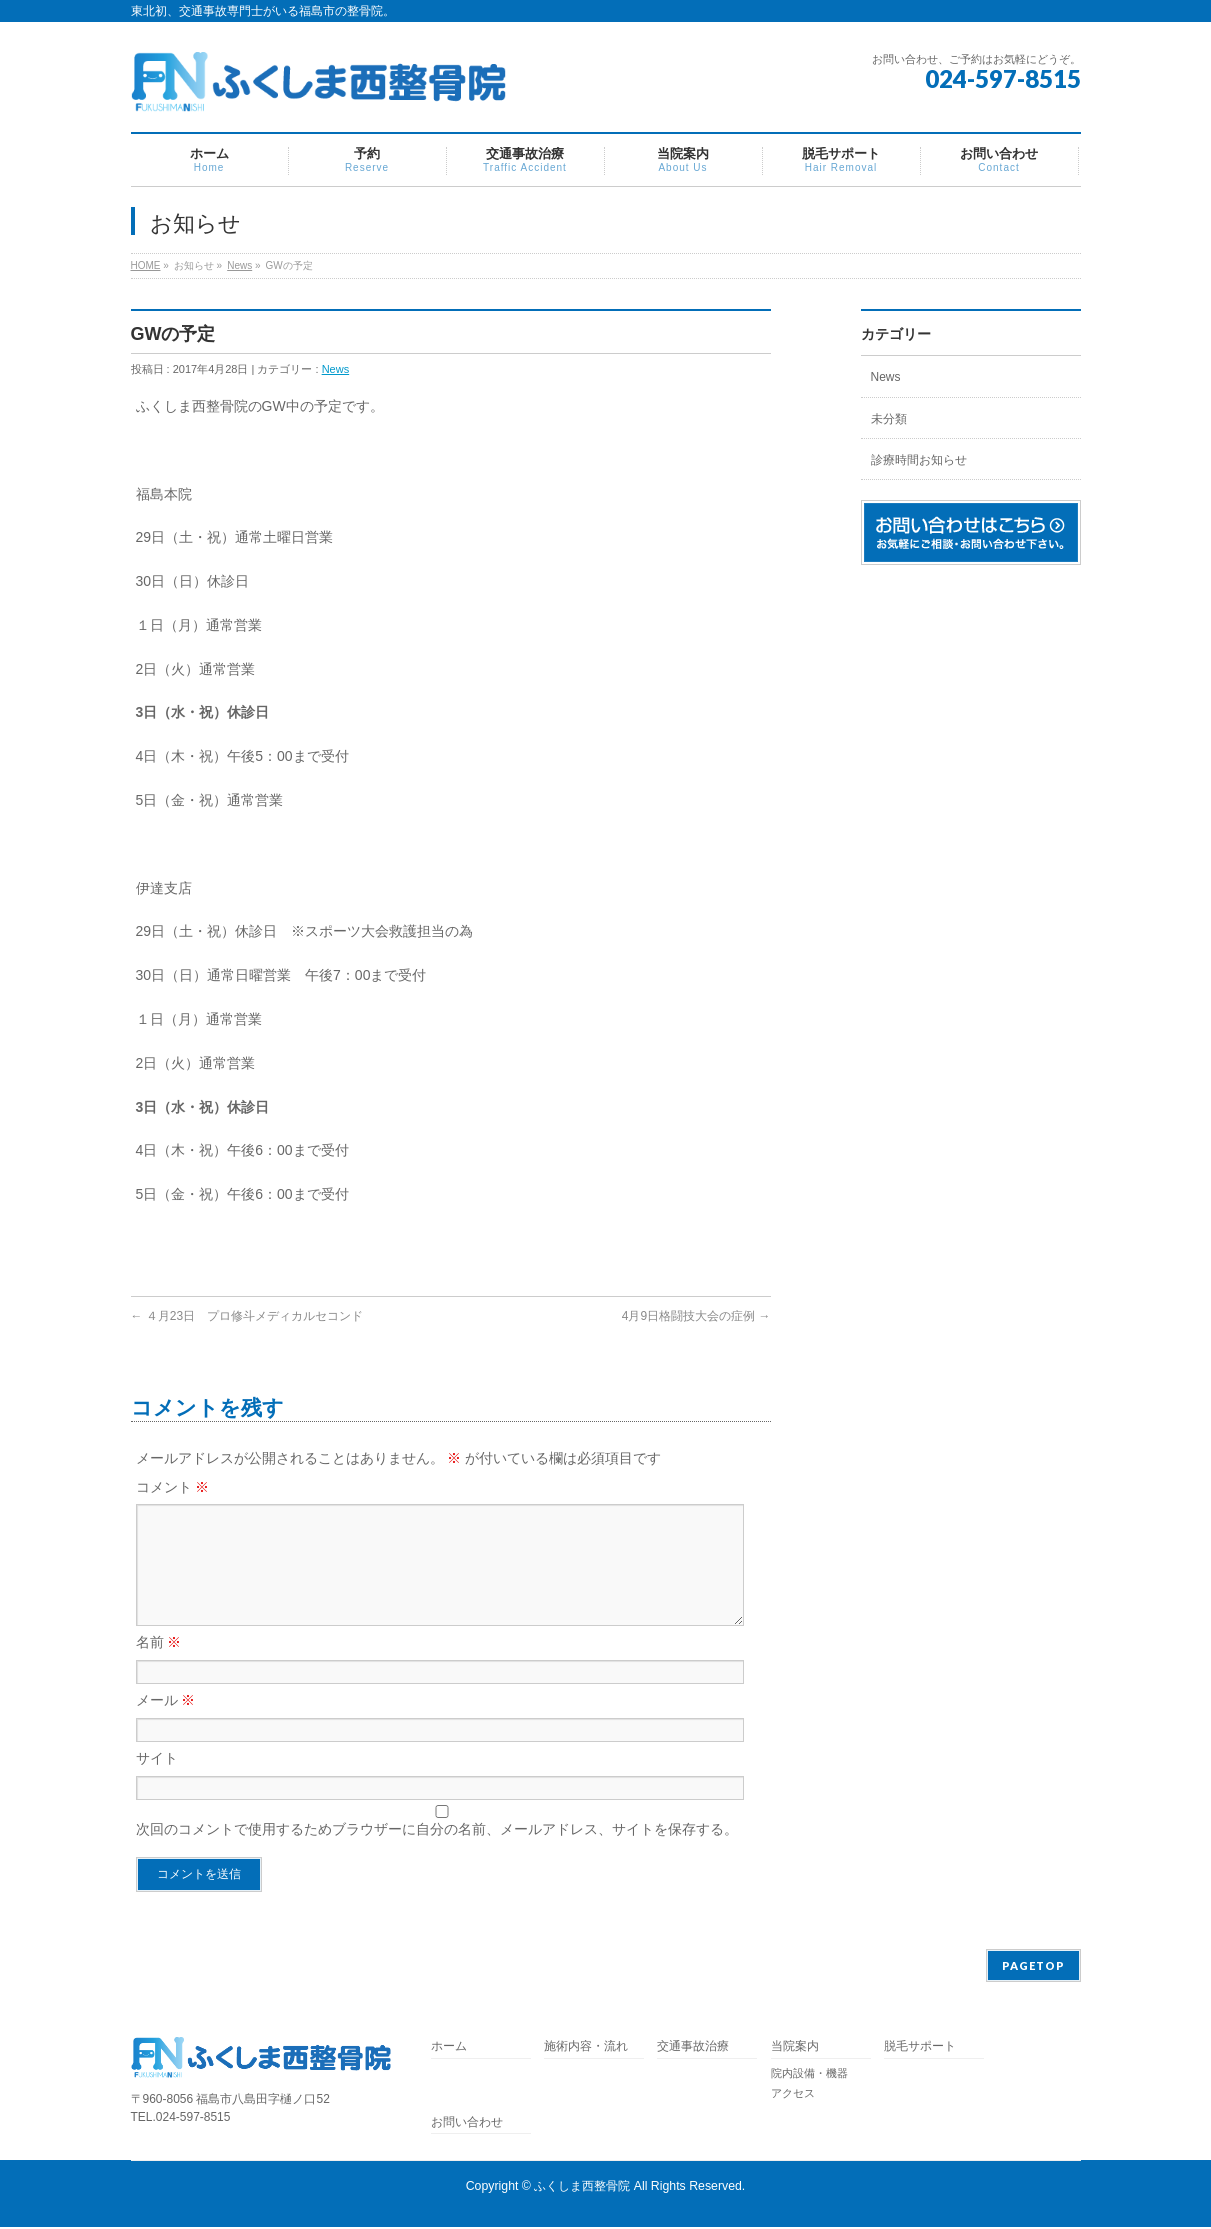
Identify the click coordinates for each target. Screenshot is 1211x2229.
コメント (173, 1487)
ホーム (449, 2048)
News (239, 265)
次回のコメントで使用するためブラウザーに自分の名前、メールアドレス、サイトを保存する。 (437, 1853)
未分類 (889, 419)
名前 (159, 1666)
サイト (157, 1782)
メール (166, 1724)
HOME (146, 265)
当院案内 (795, 2048)
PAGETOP (1033, 1967)
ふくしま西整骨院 (582, 2188)
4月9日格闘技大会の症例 (696, 1316)
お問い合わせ (467, 2124)
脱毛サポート (926, 2048)
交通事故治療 (693, 2048)
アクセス (793, 2095)
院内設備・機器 (809, 2075)
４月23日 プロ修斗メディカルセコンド (247, 1316)
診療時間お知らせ (919, 460)
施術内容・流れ (586, 2048)
